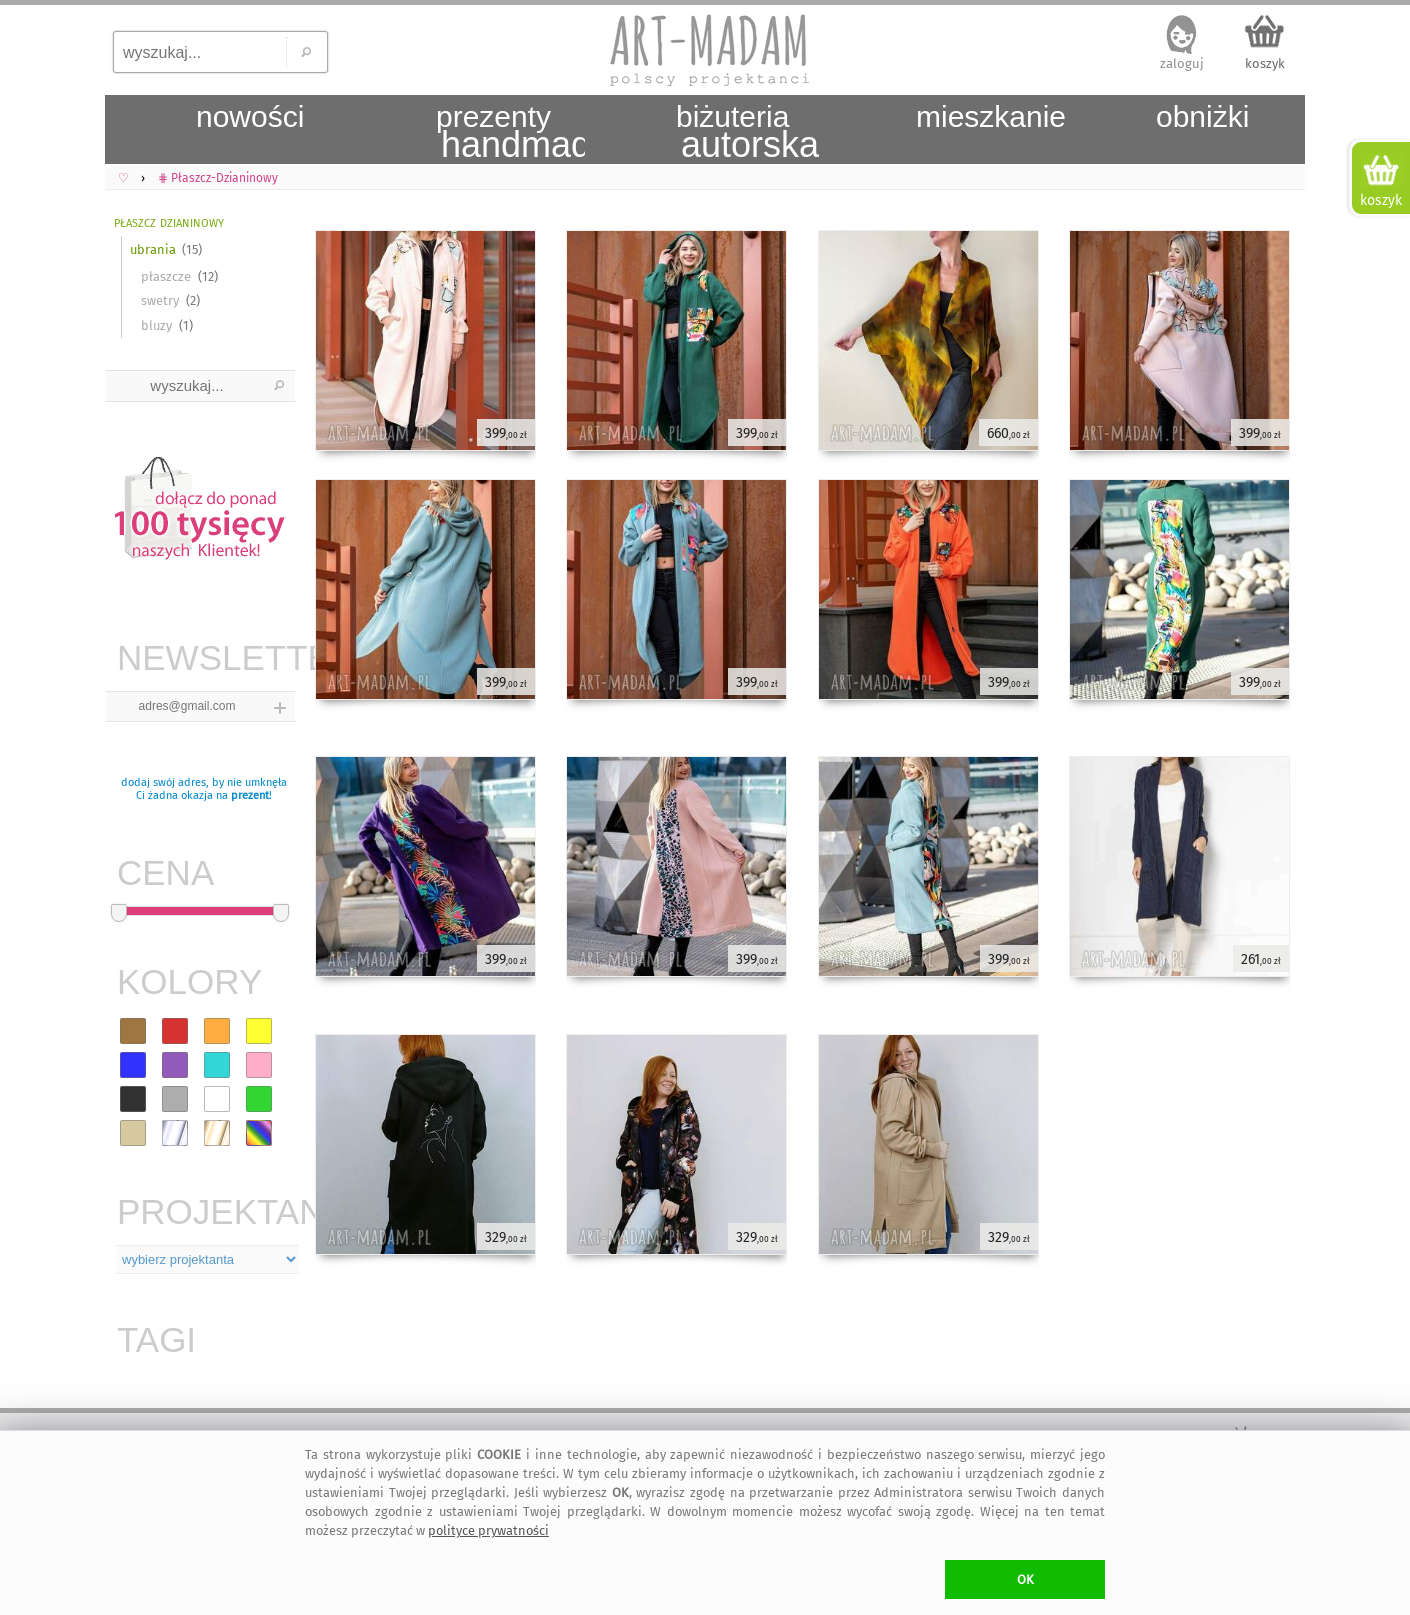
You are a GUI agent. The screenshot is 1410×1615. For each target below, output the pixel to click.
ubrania (153, 249)
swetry (160, 300)
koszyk (1265, 63)
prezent (250, 795)
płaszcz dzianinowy (169, 221)
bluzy (156, 325)
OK (1025, 1579)
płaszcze (166, 276)
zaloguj (1182, 63)
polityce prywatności (488, 1530)
